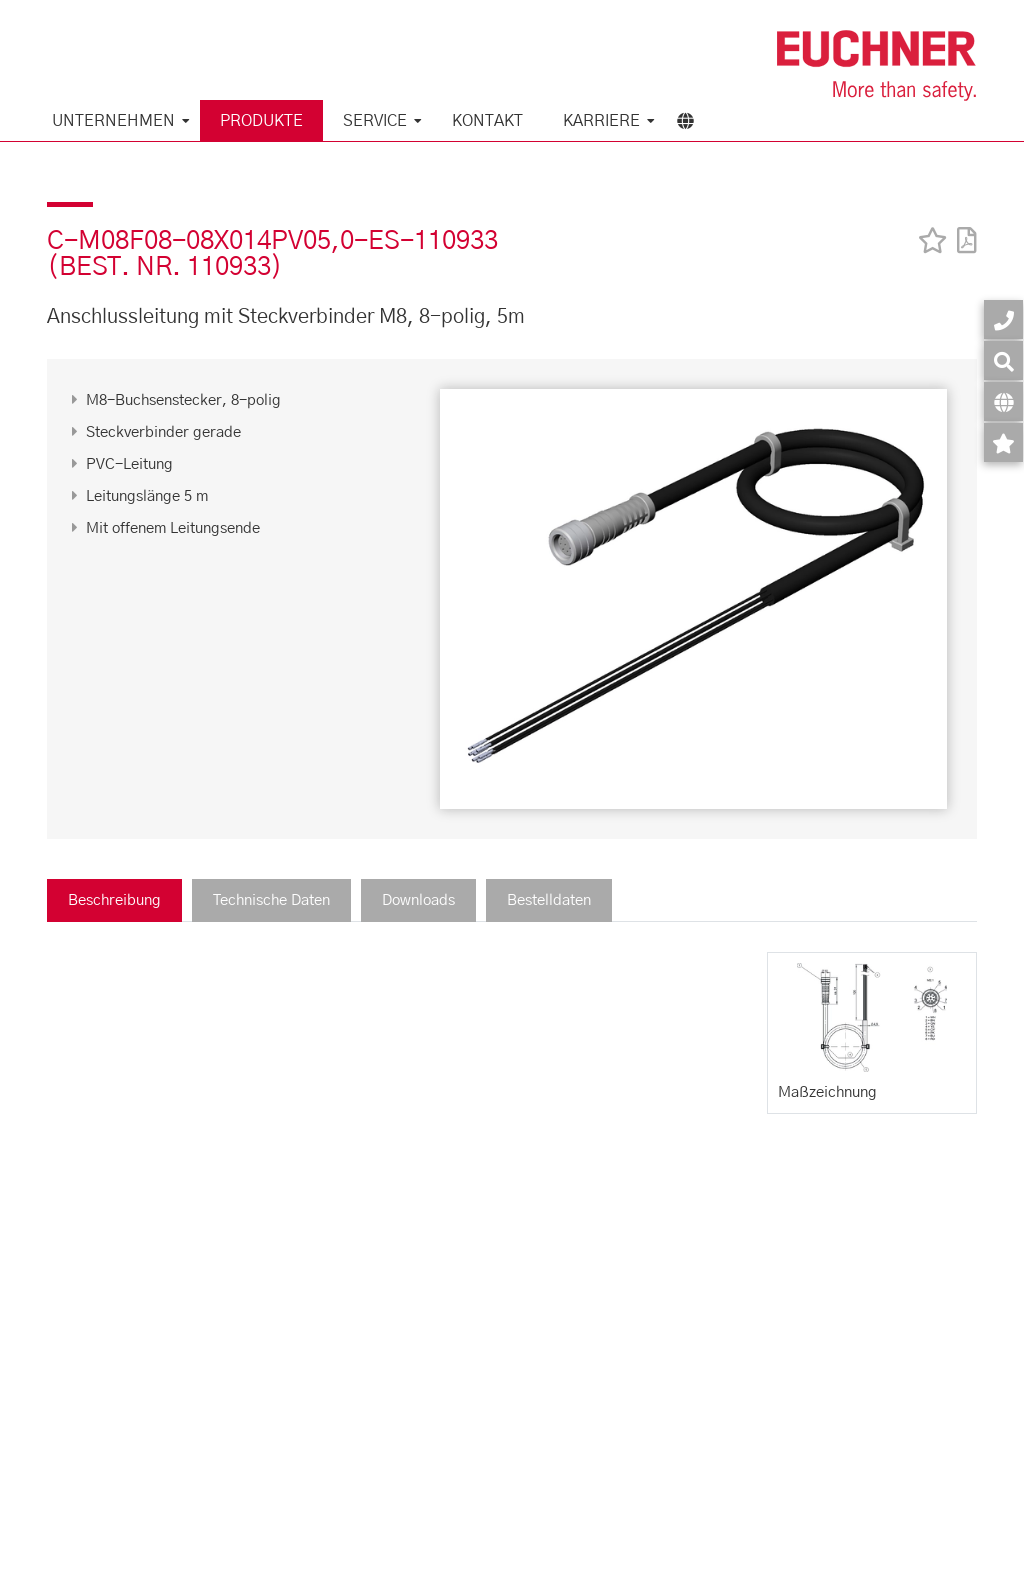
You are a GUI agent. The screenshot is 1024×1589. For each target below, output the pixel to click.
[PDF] (962, 227)
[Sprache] (1003, 401)
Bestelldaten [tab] (549, 900)
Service (375, 121)
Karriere (601, 121)
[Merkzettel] (1003, 442)
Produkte (261, 121)
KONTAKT (487, 121)
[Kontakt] (1003, 319)
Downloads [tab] (418, 900)
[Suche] (1003, 360)
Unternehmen (113, 121)
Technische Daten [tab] (271, 900)
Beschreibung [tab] (114, 900)
